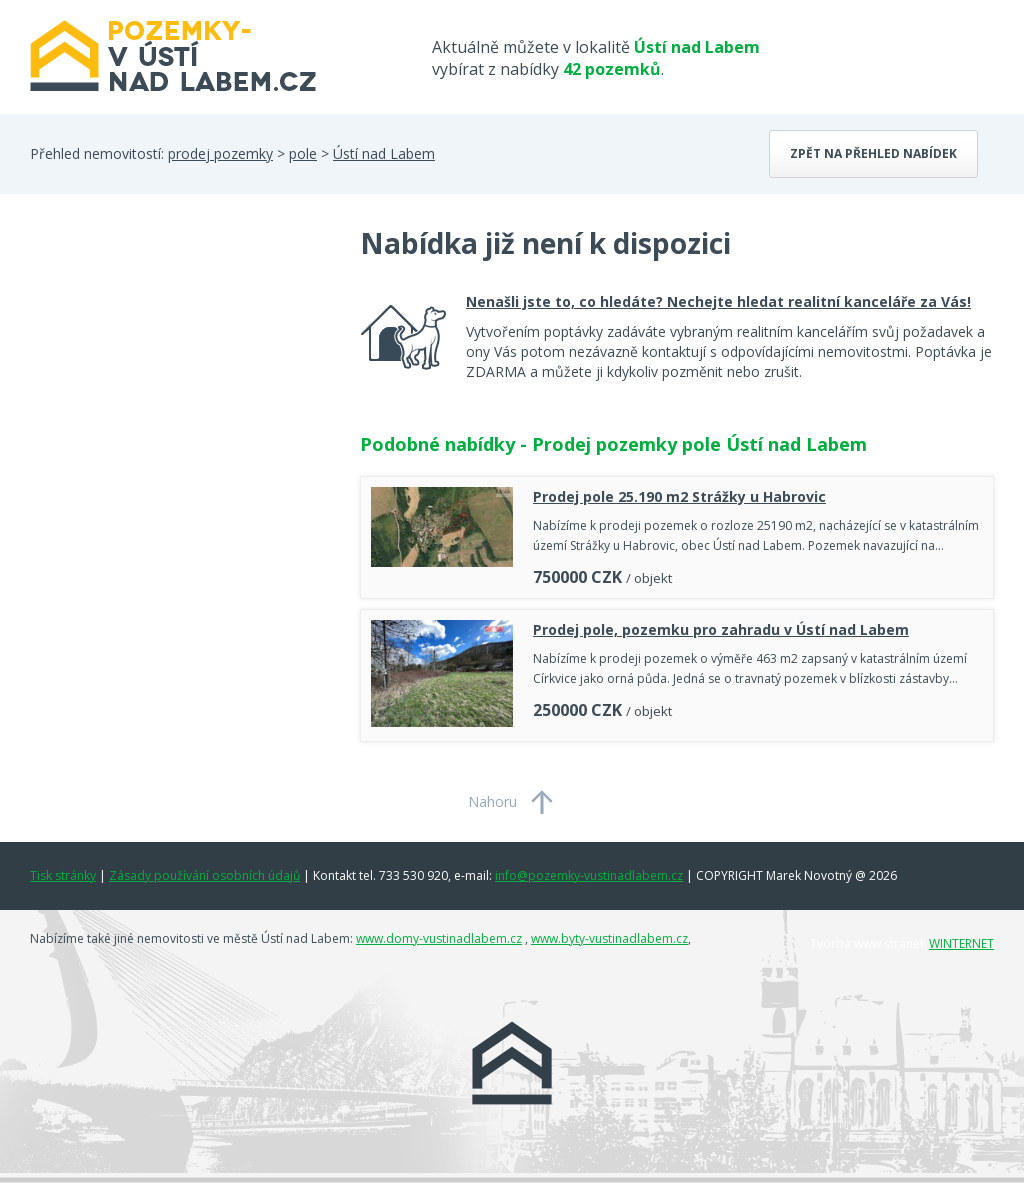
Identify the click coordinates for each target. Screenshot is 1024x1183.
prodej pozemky (220, 153)
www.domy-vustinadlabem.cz (439, 938)
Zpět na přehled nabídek (873, 153)
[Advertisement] (180, 384)
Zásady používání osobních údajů (204, 875)
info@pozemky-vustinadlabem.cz (589, 875)
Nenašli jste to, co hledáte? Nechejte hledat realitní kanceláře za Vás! (718, 301)
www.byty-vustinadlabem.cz (609, 938)
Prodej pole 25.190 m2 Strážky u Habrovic (679, 496)
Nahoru (492, 801)
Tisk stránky (63, 875)
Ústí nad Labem (384, 153)
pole (303, 153)
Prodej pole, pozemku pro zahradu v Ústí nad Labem (721, 629)
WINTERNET (961, 943)
